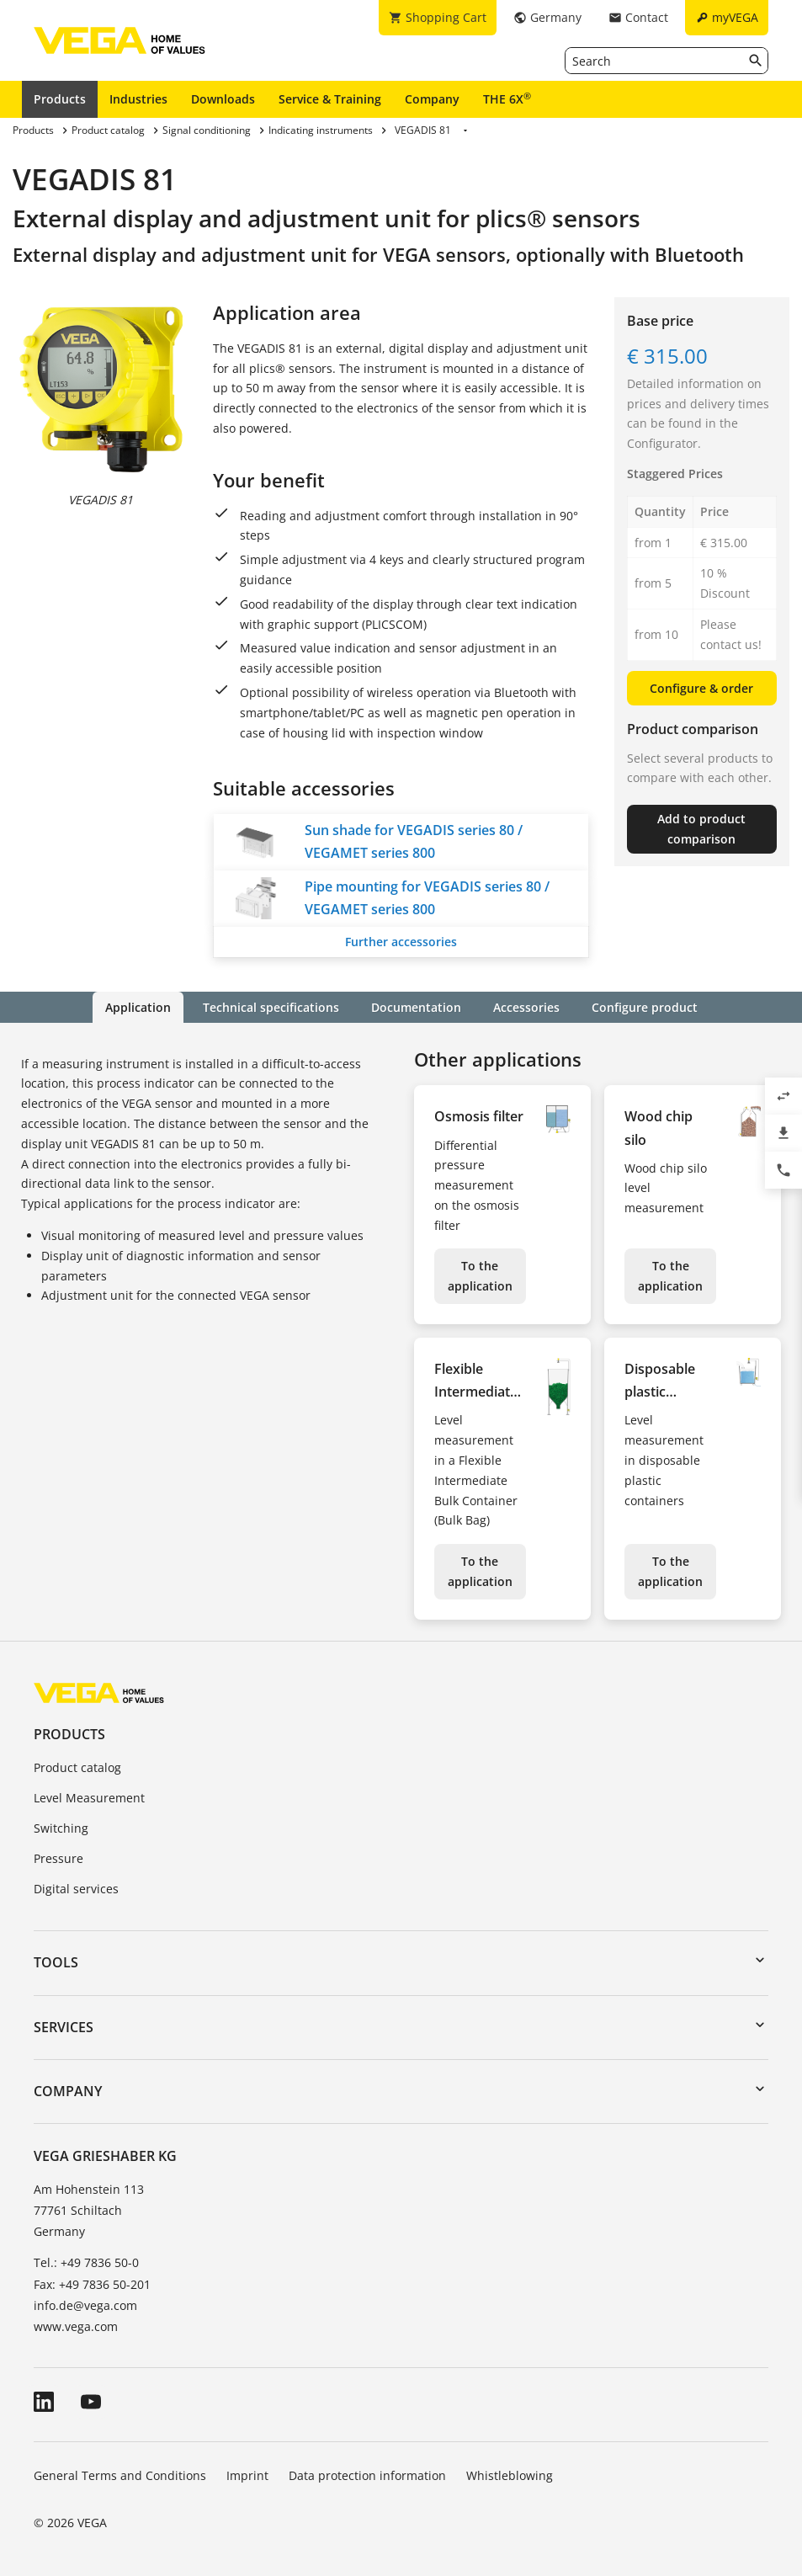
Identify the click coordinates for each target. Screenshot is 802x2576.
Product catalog (77, 1767)
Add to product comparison (701, 829)
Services (63, 2027)
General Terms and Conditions (120, 2475)
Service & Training (330, 99)
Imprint (247, 2475)
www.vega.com (76, 2326)
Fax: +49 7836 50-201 (92, 2284)
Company (432, 99)
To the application (480, 1276)
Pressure (58, 1858)
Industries (138, 99)
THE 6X (507, 98)
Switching (61, 1828)
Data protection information (367, 2475)
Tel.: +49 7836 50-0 (86, 2262)
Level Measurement (89, 1798)
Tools (56, 1962)
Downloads (223, 99)
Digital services (76, 1889)
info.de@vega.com (85, 2305)
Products (60, 99)
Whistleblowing (509, 2475)
